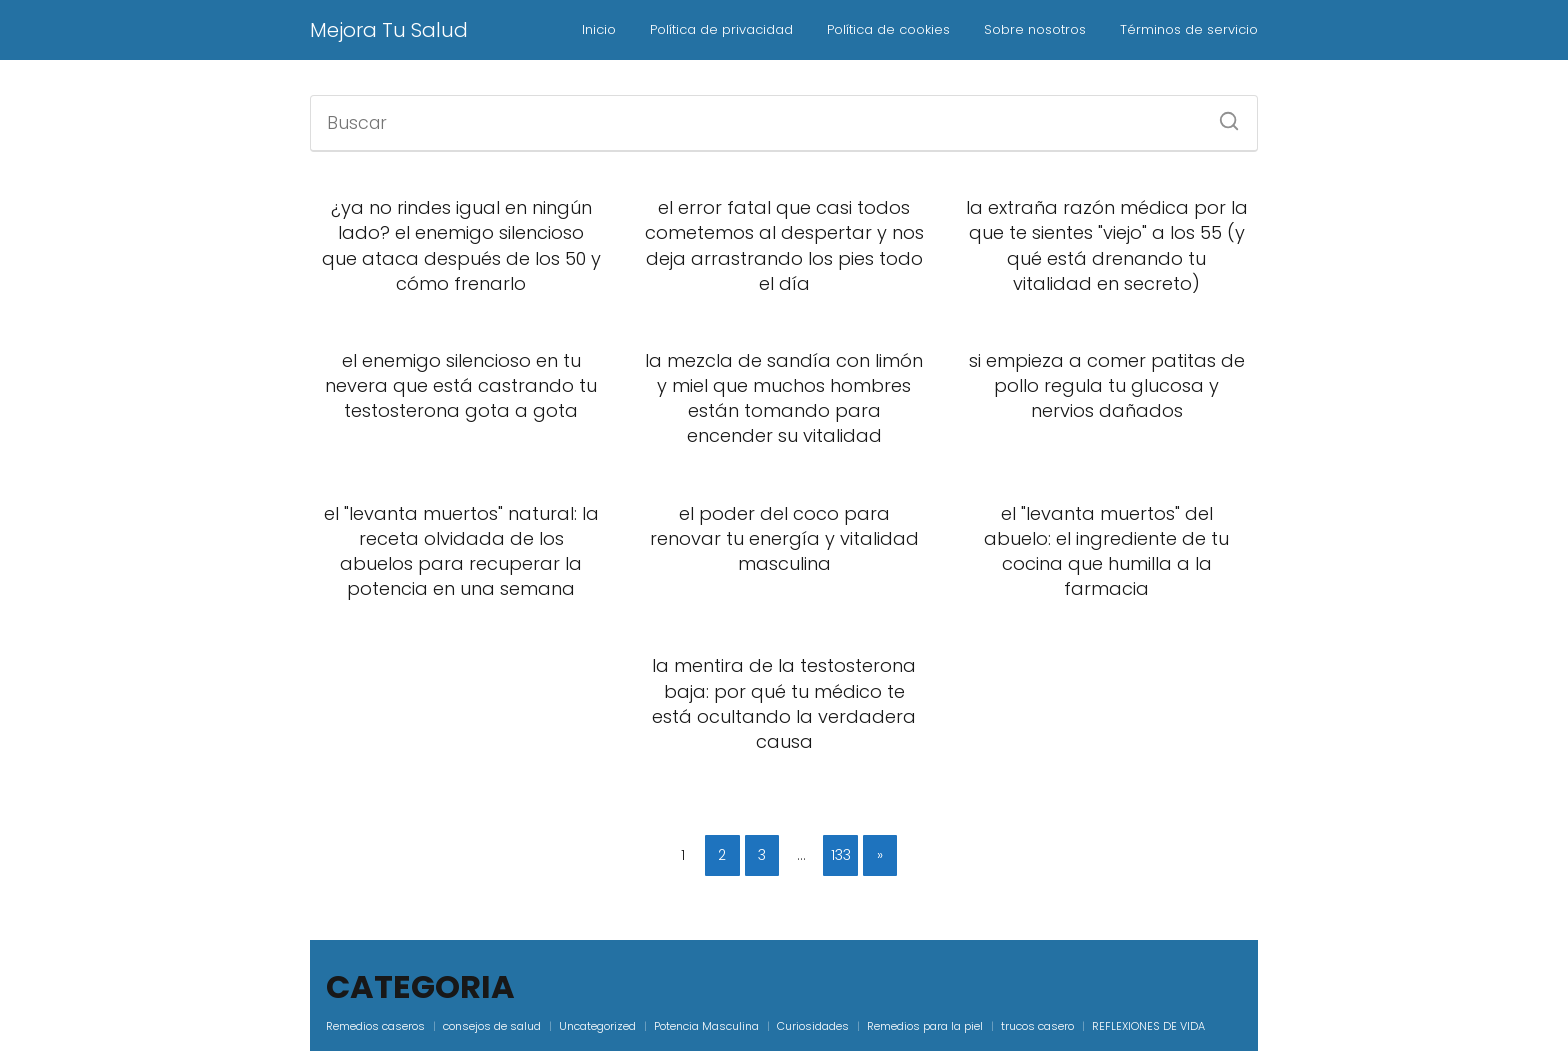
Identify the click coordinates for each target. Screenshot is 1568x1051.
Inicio (599, 29)
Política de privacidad (721, 29)
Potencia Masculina (706, 1026)
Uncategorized (597, 1026)
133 (841, 855)
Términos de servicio (1189, 29)
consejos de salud (492, 1026)
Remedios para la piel (925, 1026)
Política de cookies (888, 29)
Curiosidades (813, 1026)
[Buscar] (1222, 115)
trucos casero (1037, 1026)
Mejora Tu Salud (389, 30)
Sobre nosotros (1035, 29)
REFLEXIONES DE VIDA (1148, 1026)
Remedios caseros (375, 1026)
